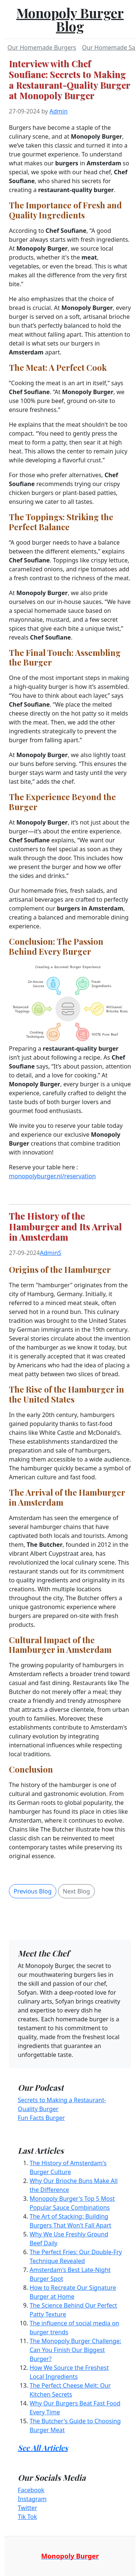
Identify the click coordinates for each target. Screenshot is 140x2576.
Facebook (31, 2490)
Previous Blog (32, 1891)
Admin (59, 111)
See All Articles (43, 2448)
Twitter (27, 2508)
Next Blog (76, 1891)
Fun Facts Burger (41, 2118)
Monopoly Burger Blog (70, 19)
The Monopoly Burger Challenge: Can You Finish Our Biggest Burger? (75, 2350)
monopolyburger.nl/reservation (52, 1176)
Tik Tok (27, 2517)
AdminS (50, 1253)
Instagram (32, 2499)
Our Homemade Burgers (41, 47)
